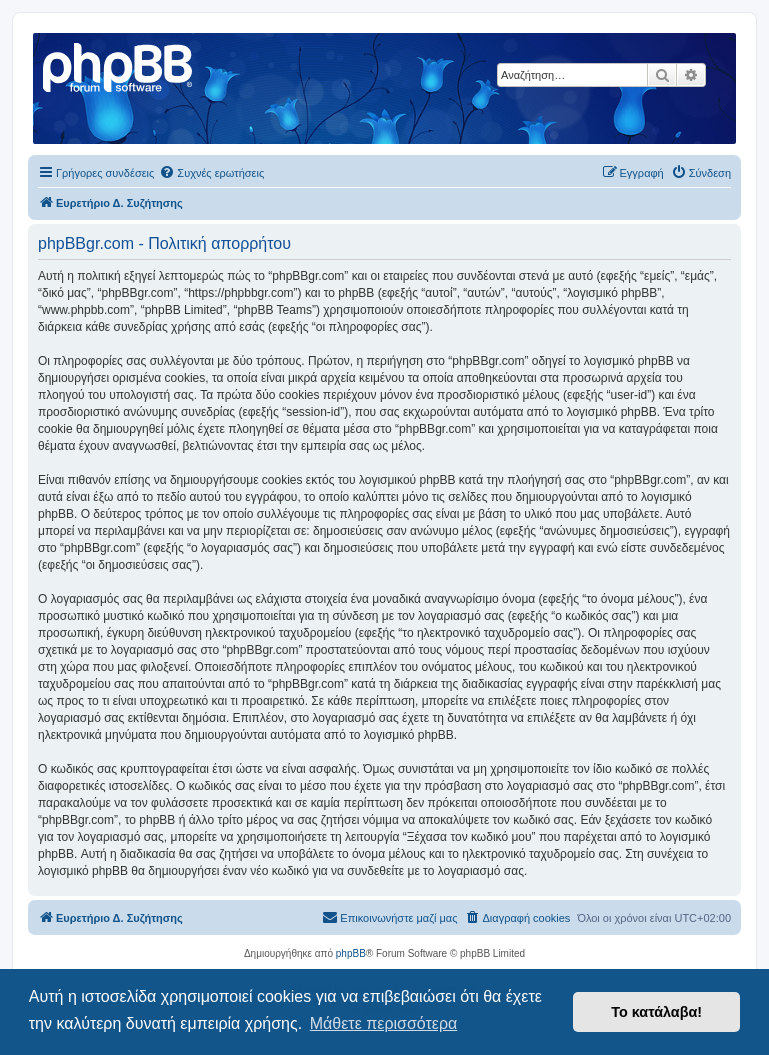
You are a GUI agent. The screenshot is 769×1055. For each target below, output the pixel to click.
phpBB (351, 953)
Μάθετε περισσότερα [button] (384, 1023)
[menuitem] (211, 173)
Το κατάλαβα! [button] (656, 1012)
